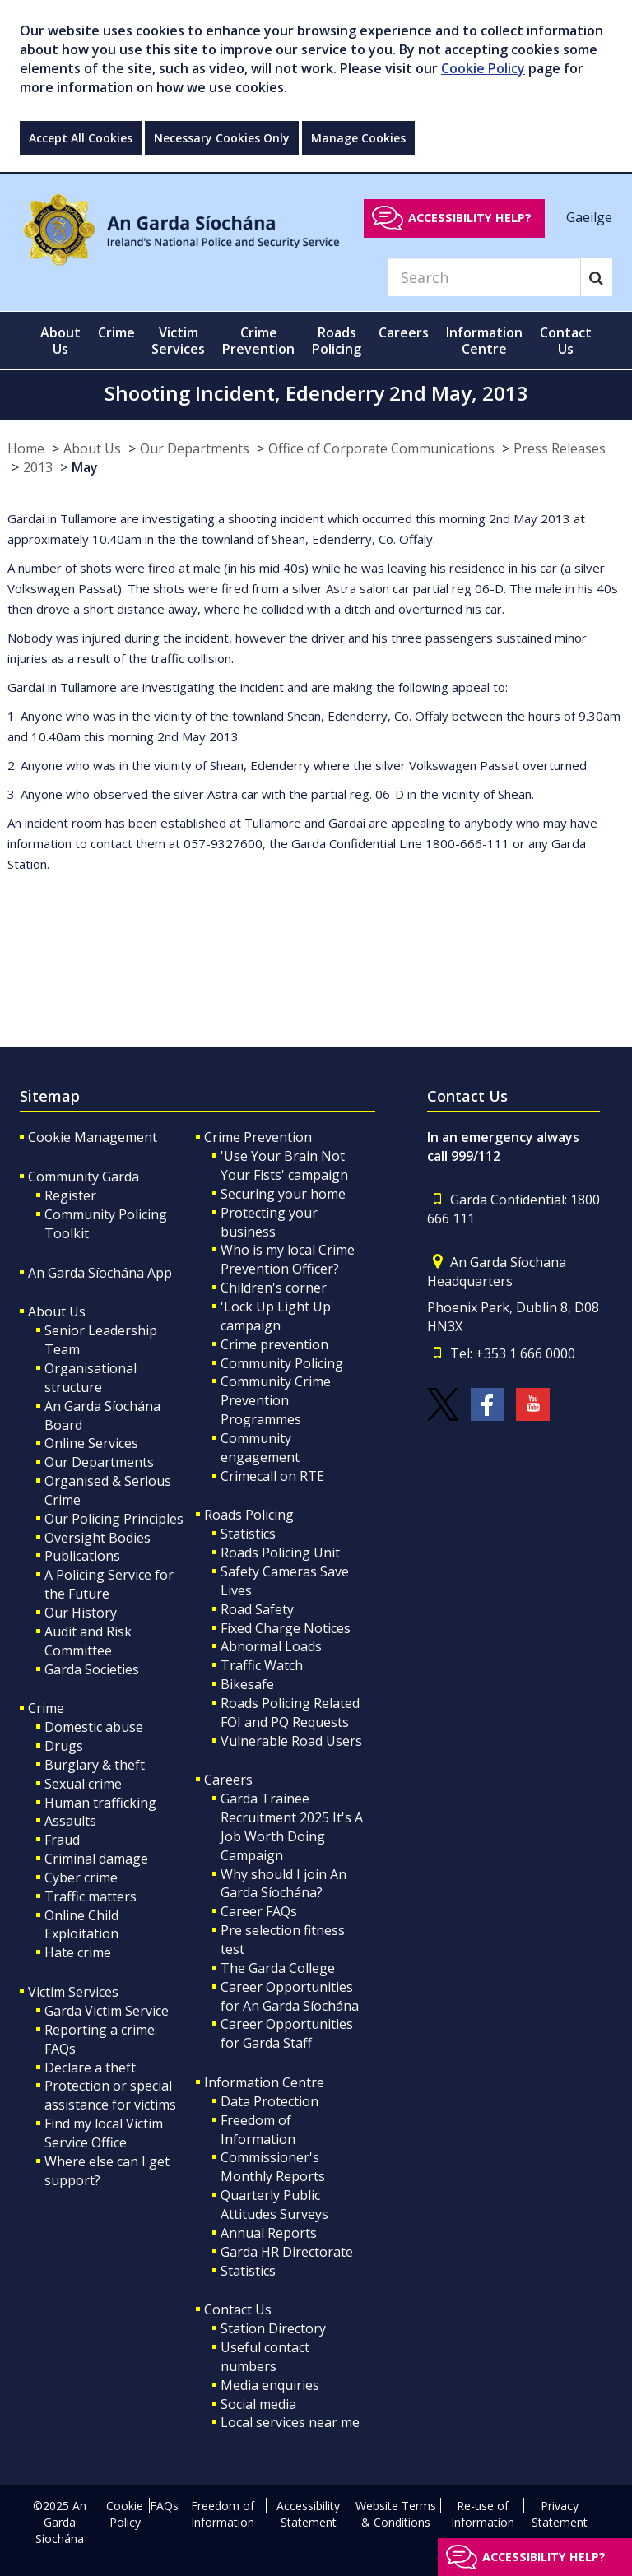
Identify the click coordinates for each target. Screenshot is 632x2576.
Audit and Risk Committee (88, 1640)
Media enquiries (270, 2385)
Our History (80, 1613)
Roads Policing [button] (336, 340)
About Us (92, 448)
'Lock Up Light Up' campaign (277, 1315)
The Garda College (278, 1968)
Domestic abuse (93, 1727)
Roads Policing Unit (280, 1552)
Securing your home (283, 1194)
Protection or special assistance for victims (110, 2095)
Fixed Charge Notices (286, 1628)
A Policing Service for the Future (109, 1584)
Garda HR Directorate (287, 2252)
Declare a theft (90, 2067)
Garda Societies (91, 1669)
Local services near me (290, 2422)
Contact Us (238, 2309)
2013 (38, 467)
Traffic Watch (262, 1665)
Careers (228, 1780)
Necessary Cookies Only (222, 138)
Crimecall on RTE (272, 1476)
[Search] (484, 277)
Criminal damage (96, 1859)
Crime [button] (116, 332)
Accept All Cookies (80, 138)
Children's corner (274, 1288)
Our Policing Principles (114, 1519)
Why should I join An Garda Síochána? (283, 1883)
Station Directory (273, 2328)
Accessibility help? (470, 217)
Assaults (70, 1821)
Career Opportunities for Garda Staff (287, 2033)
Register (70, 1195)
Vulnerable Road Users (291, 1741)
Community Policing (282, 1363)
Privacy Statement (560, 2514)
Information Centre (264, 2082)
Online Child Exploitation (81, 1924)
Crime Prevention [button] (258, 340)
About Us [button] (60, 340)
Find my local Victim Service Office (103, 2132)
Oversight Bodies (97, 1538)
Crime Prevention (258, 1137)
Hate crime (77, 1952)
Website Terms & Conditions (396, 2514)
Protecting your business (269, 1222)
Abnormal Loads (271, 1646)
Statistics (248, 1534)
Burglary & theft (94, 1765)
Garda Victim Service (106, 2011)
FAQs (164, 2505)
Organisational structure (90, 1377)
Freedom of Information (258, 2129)
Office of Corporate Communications (381, 448)
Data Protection (269, 2101)
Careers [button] (404, 332)
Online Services (91, 1443)
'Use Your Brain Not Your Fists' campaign (284, 1165)
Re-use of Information (482, 2514)
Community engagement (260, 1447)
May (85, 467)
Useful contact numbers (265, 2356)
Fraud (62, 1840)
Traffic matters (90, 1896)
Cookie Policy (483, 68)
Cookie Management (92, 1137)
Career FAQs (259, 1911)
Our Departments (194, 448)
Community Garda (83, 1176)
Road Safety (257, 1609)
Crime (46, 1708)
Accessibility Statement (308, 2514)
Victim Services (73, 1992)
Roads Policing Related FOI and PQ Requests (290, 1712)
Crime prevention (274, 1344)
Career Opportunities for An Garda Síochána (290, 1996)
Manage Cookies (358, 138)
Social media (258, 2404)
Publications (82, 1556)
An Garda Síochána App (100, 1273)
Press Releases (560, 448)
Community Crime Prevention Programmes (276, 1400)
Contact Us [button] (566, 340)
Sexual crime (83, 1784)
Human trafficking (100, 1803)
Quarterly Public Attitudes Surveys (274, 2204)
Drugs (63, 1746)
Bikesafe (247, 1684)
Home (25, 448)
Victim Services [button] (178, 340)
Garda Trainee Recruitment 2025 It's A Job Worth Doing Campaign (292, 1826)
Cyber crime (81, 1877)
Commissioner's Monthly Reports (273, 2166)
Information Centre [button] (484, 340)
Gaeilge (589, 217)
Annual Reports (269, 2233)
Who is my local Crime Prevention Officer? (288, 1259)
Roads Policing (249, 1515)
